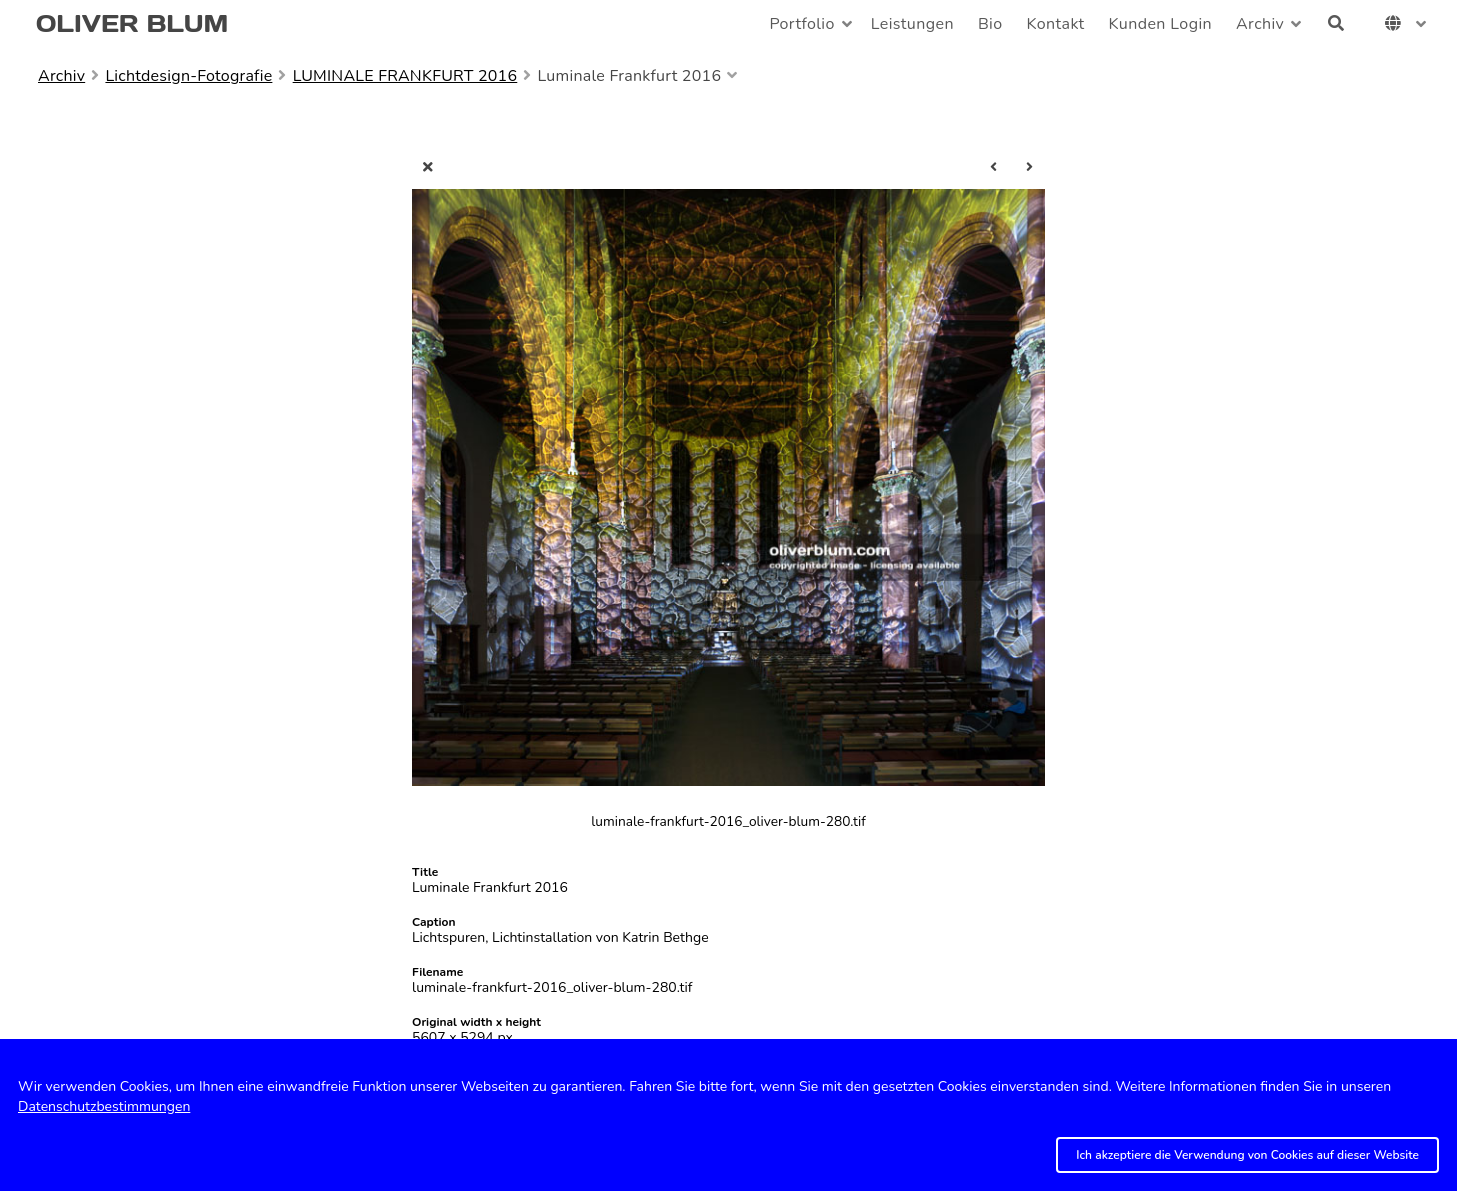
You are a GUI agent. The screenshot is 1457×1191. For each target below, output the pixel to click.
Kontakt (1056, 24)
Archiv (1260, 24)
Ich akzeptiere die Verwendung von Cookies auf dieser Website (1247, 1155)
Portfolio (801, 24)
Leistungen (912, 24)
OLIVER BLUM (132, 23)
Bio (990, 24)
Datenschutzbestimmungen (104, 1106)
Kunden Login (1160, 24)
